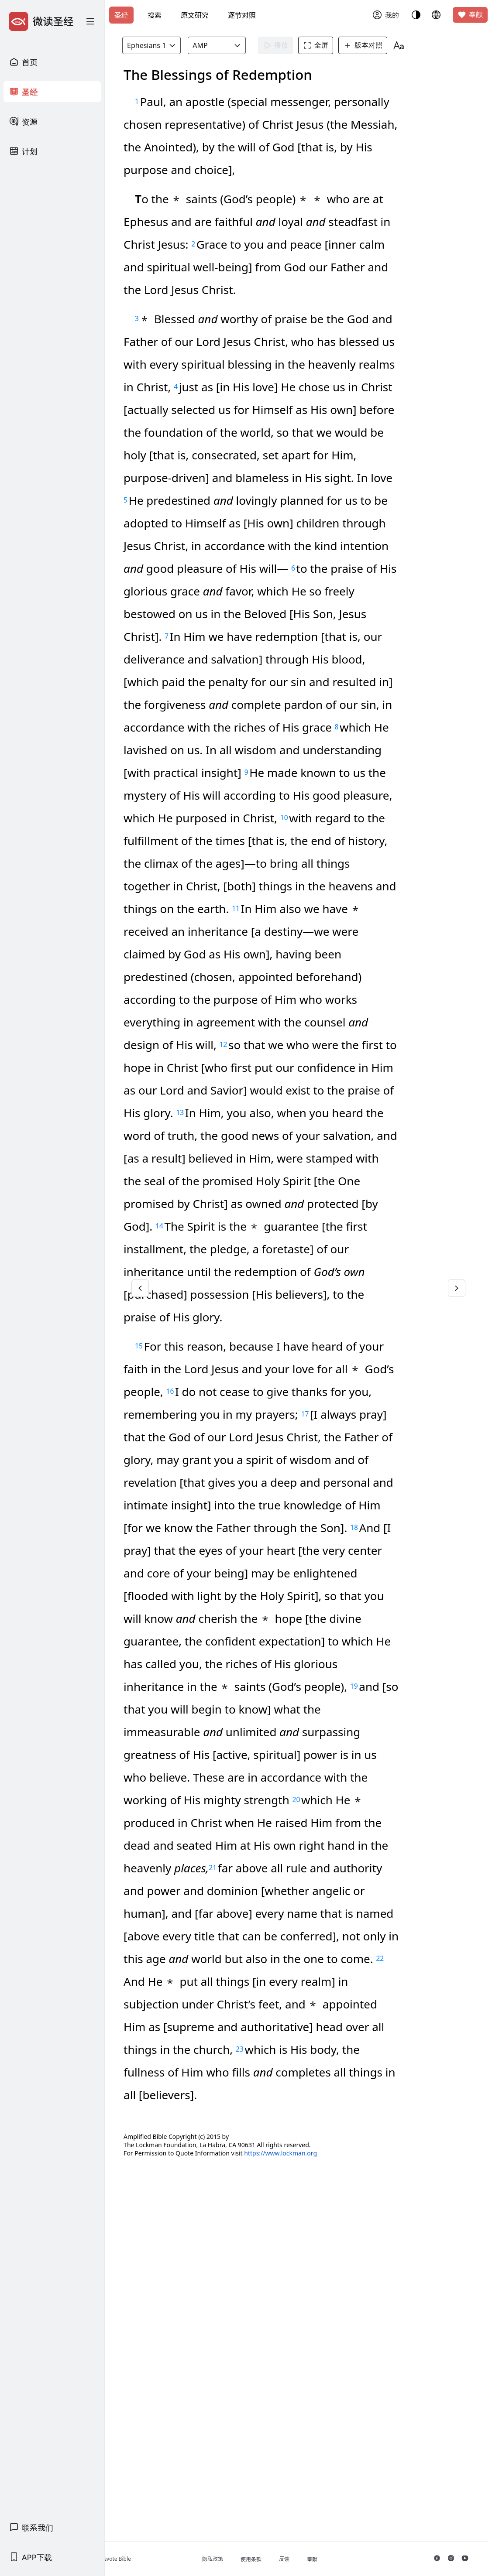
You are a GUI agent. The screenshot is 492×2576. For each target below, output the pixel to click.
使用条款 (296, 2559)
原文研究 (195, 15)
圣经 (121, 15)
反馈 (329, 2558)
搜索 (155, 15)
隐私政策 (258, 2558)
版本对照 (390, 45)
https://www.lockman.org (337, 2493)
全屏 (343, 45)
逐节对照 (242, 15)
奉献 (470, 14)
